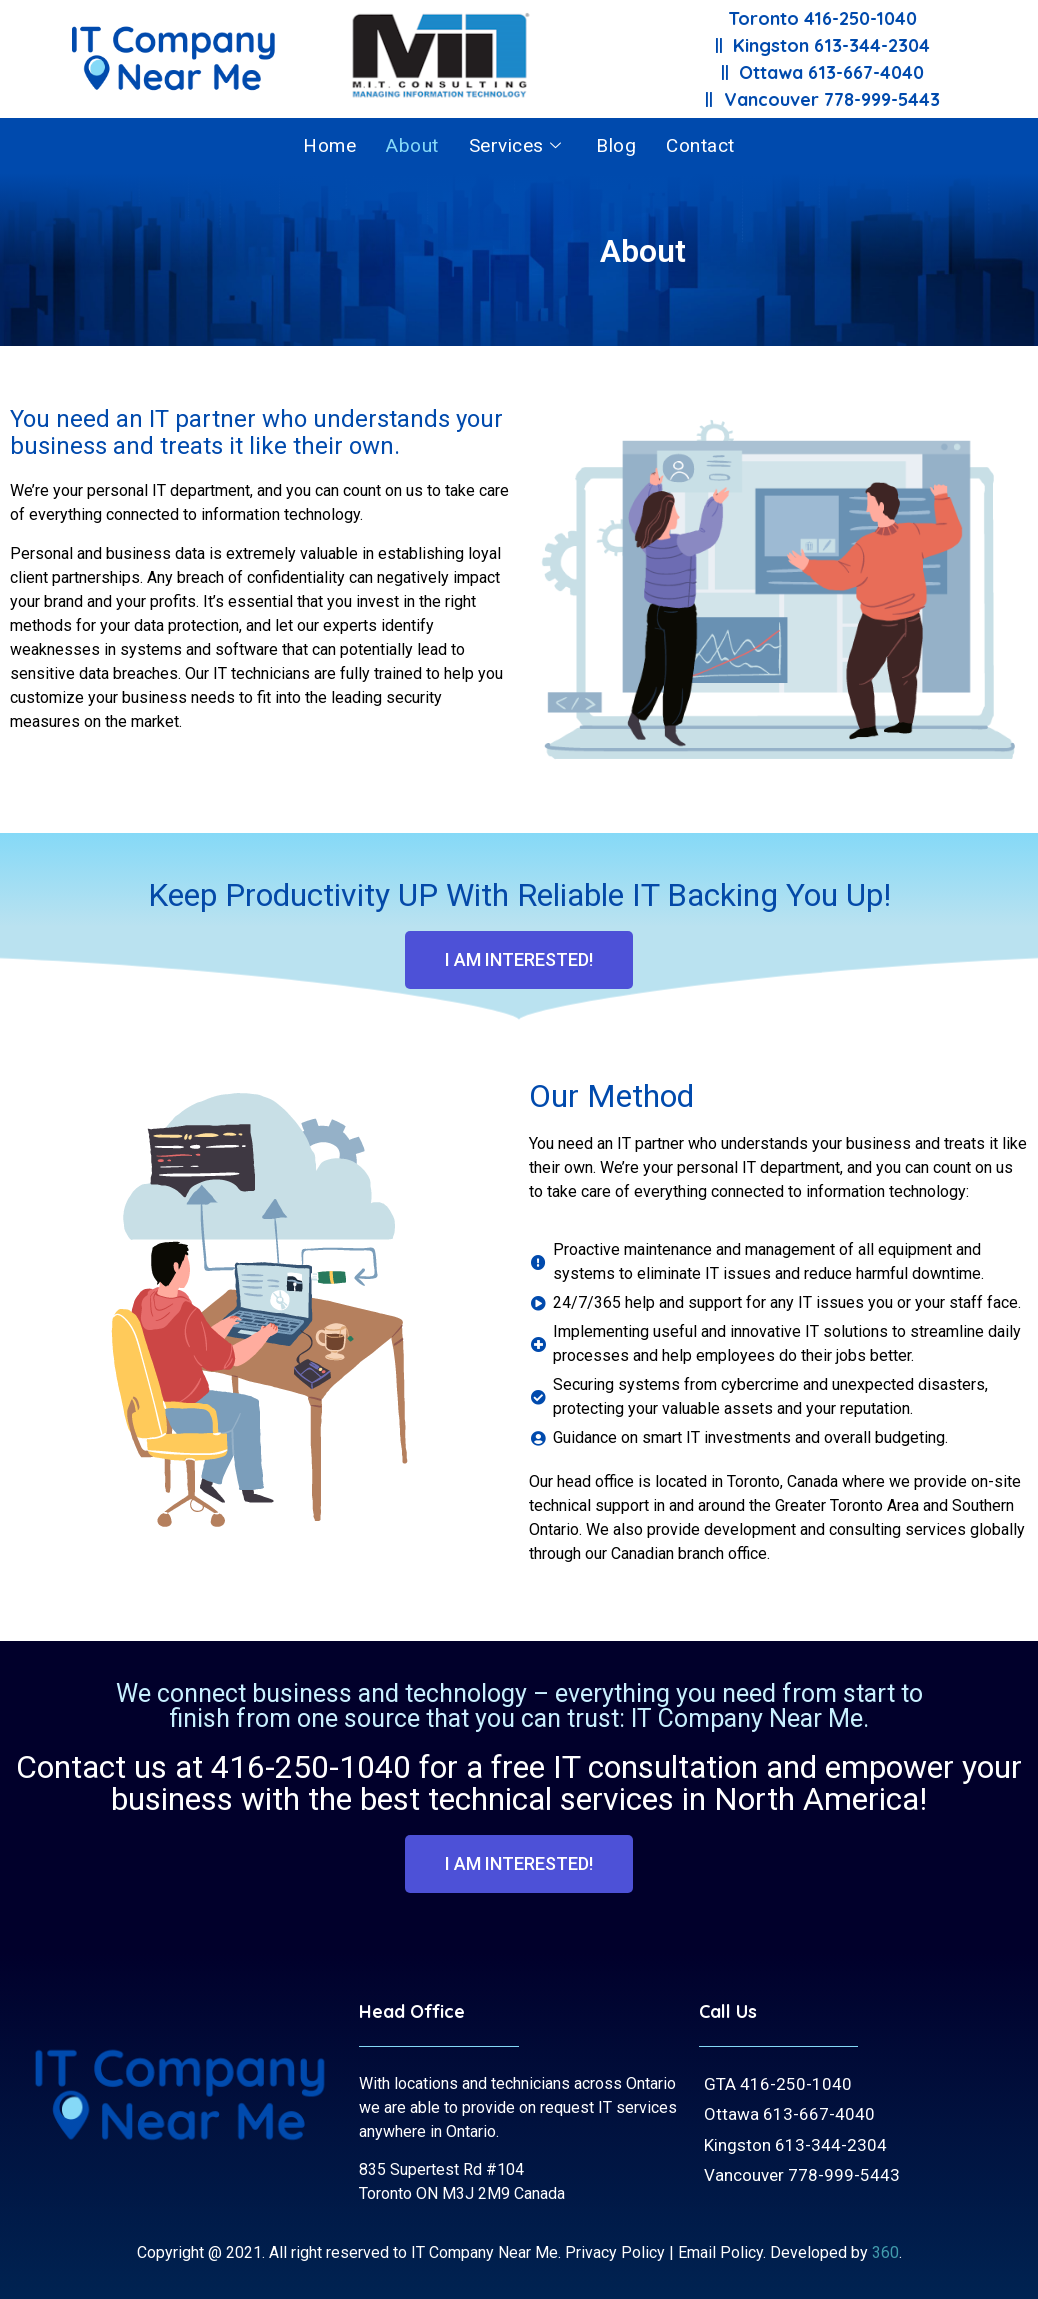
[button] (519, 960)
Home (329, 145)
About (412, 145)
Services (518, 145)
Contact (700, 145)
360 (885, 2252)
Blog (616, 145)
